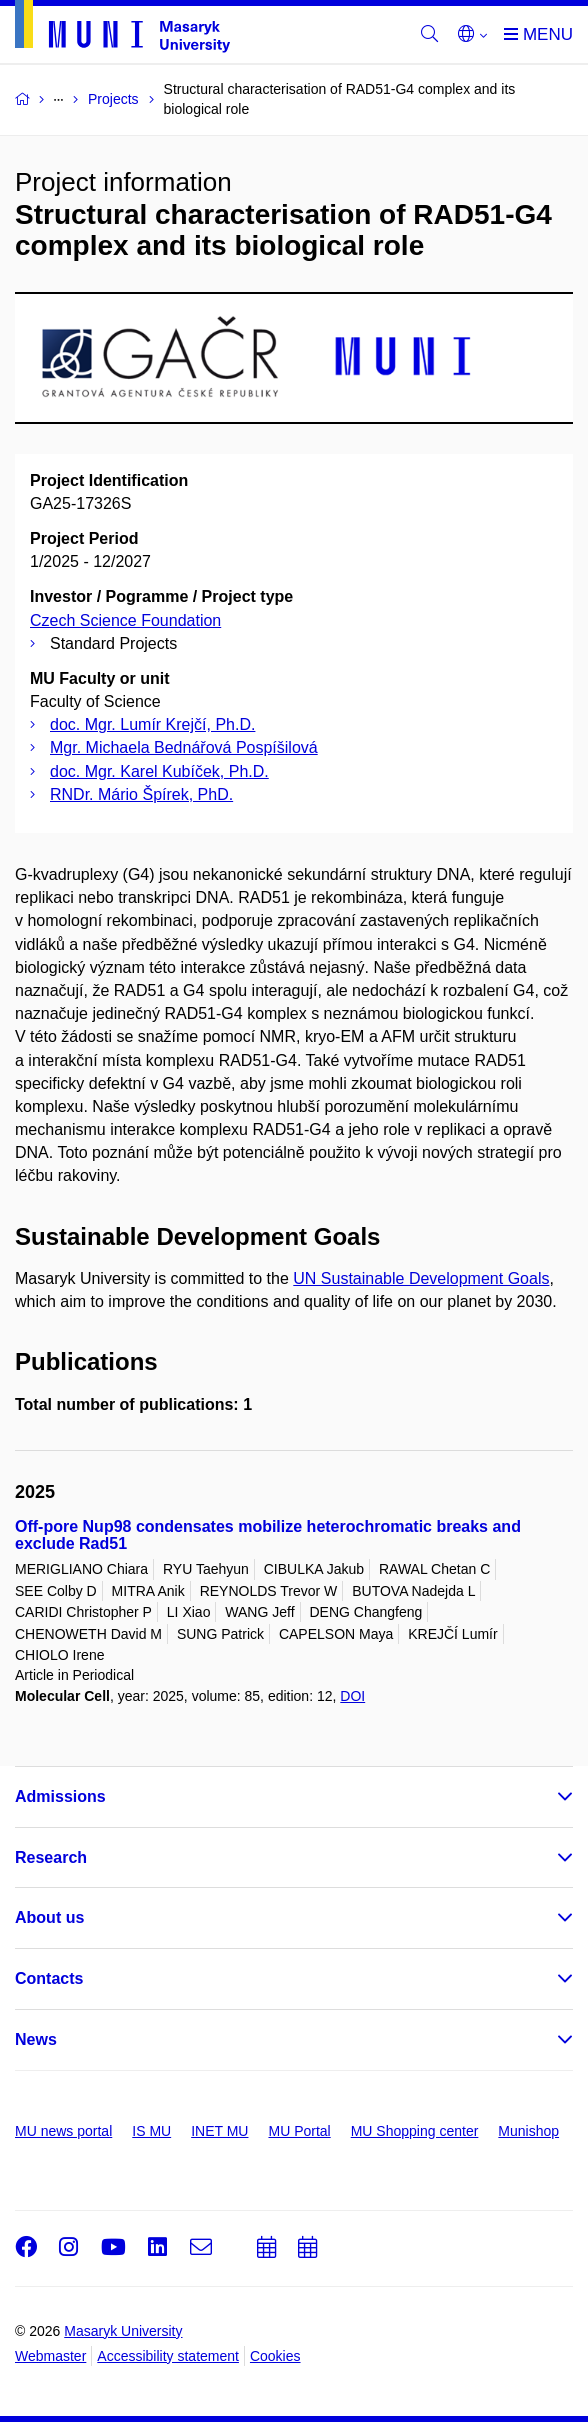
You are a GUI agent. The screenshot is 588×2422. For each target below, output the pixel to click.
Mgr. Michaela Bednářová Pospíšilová (184, 747)
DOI (352, 1696)
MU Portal (299, 2131)
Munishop (528, 2131)
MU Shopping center (415, 2131)
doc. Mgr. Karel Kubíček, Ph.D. (159, 771)
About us (49, 1917)
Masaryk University (123, 2331)
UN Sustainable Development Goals (421, 1278)
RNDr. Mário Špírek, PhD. (141, 794)
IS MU (151, 2131)
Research (51, 1857)
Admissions (60, 1796)
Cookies (275, 2356)
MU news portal (63, 2131)
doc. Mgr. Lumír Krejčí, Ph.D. (152, 724)
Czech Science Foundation (125, 620)
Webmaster (50, 2356)
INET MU (219, 2131)
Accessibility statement (168, 2356)
